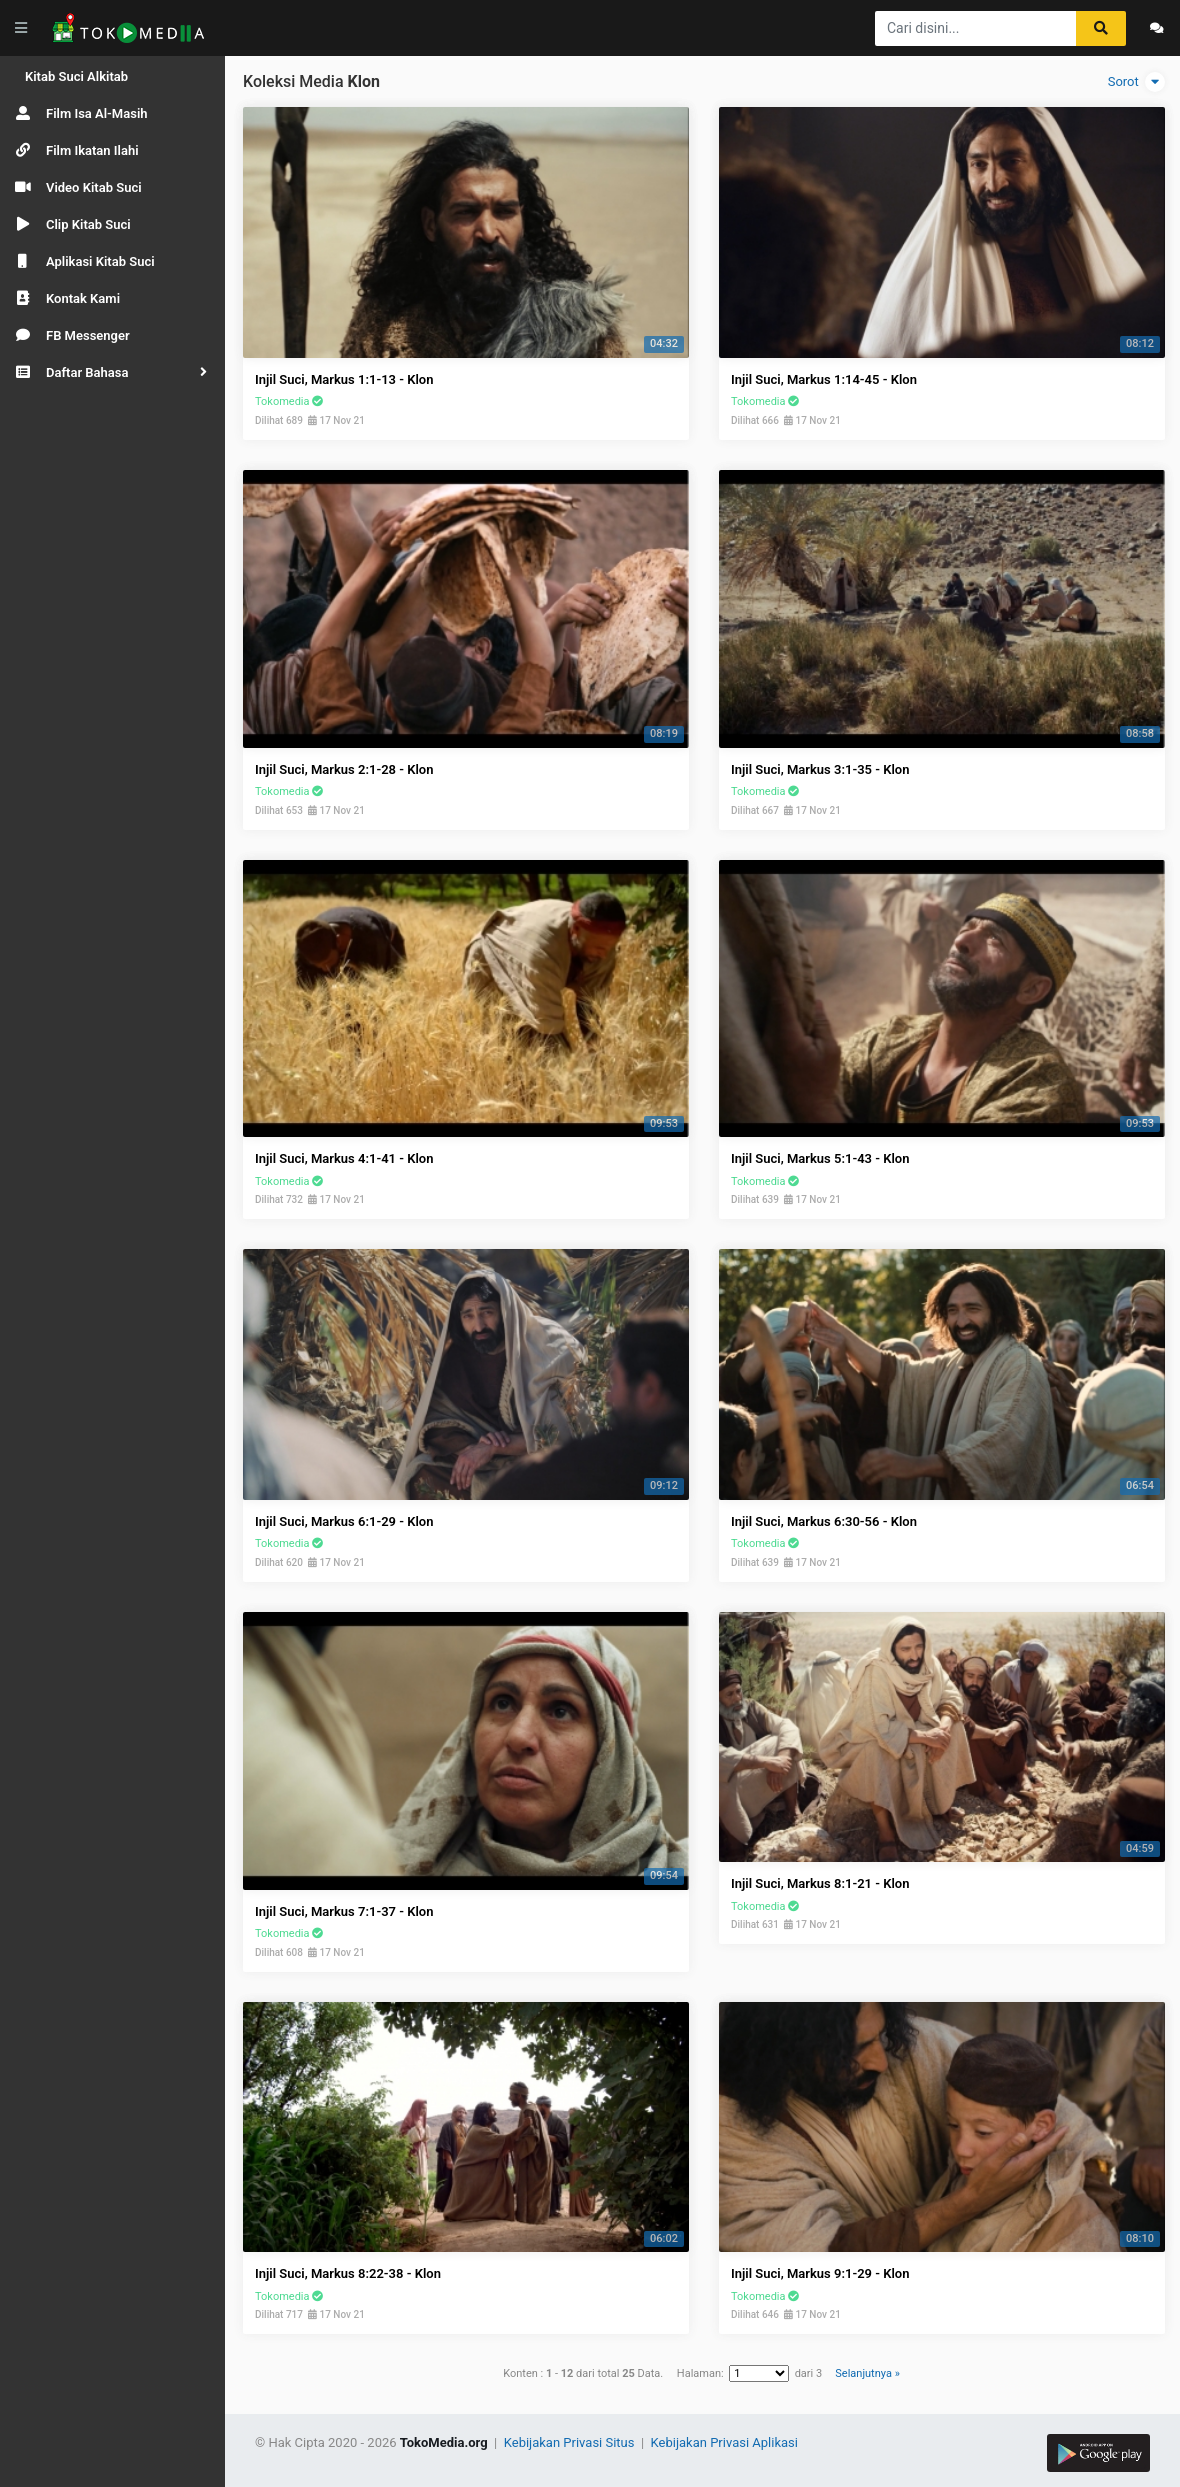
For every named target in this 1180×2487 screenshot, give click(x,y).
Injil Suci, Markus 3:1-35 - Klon (820, 769)
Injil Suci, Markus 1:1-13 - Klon (344, 379)
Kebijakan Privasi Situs (571, 2442)
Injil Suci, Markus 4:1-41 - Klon (344, 1158)
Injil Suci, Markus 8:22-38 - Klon (348, 2273)
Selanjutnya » (867, 2373)
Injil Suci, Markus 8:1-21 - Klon (820, 1883)
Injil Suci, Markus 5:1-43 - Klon (820, 1158)
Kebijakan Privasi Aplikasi (724, 2442)
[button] (112, 372)
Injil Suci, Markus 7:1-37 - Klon (344, 1911)
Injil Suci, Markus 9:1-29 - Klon (820, 2273)
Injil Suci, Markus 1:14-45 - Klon (824, 379)
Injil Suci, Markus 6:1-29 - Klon (344, 1521)
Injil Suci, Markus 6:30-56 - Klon (824, 1521)
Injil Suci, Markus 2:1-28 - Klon (344, 769)
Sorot (1136, 82)
